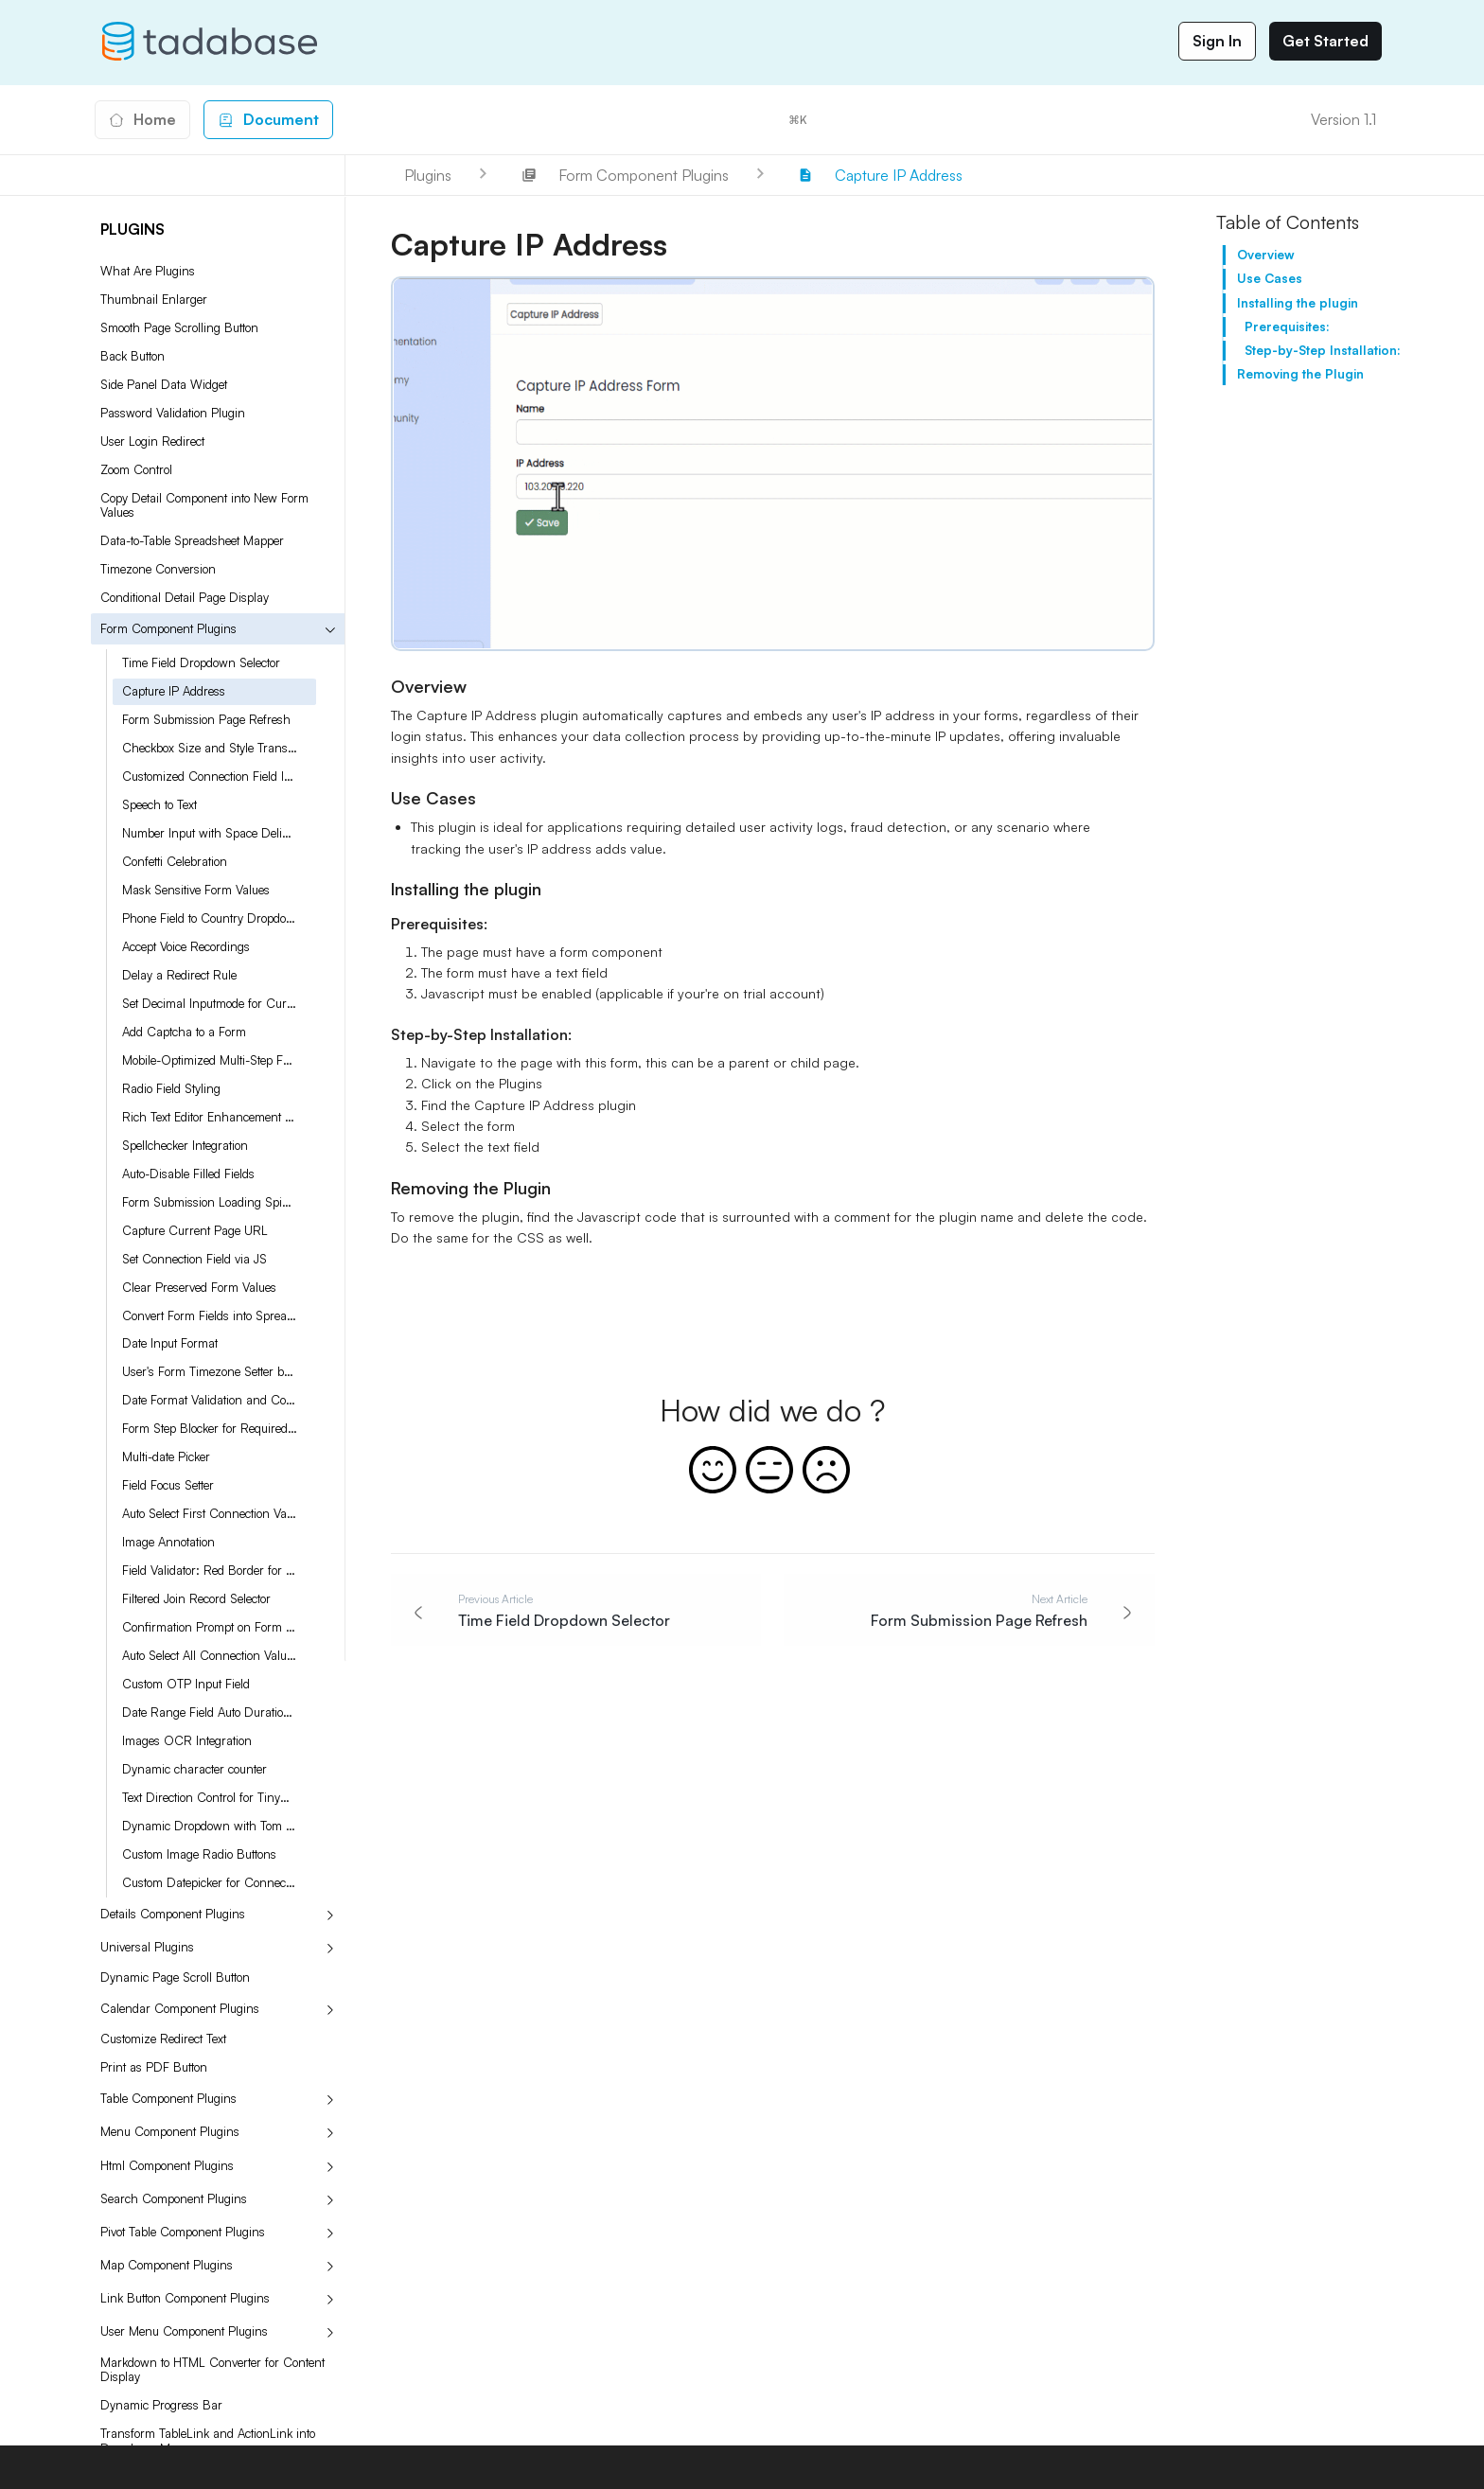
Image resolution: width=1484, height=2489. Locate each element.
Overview (1266, 254)
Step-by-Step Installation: (1323, 350)
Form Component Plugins (168, 628)
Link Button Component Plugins (185, 2297)
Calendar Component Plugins (179, 2008)
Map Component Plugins (166, 2264)
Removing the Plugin (1300, 373)
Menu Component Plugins (169, 2131)
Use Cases (1269, 278)
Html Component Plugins (167, 2165)
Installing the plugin (1297, 302)
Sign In (1217, 40)
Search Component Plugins (173, 2198)
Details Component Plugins (172, 1913)
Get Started (1325, 40)
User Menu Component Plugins (184, 2331)
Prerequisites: (1287, 326)
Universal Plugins (147, 1946)
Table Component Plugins (168, 2098)
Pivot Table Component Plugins (182, 2231)
